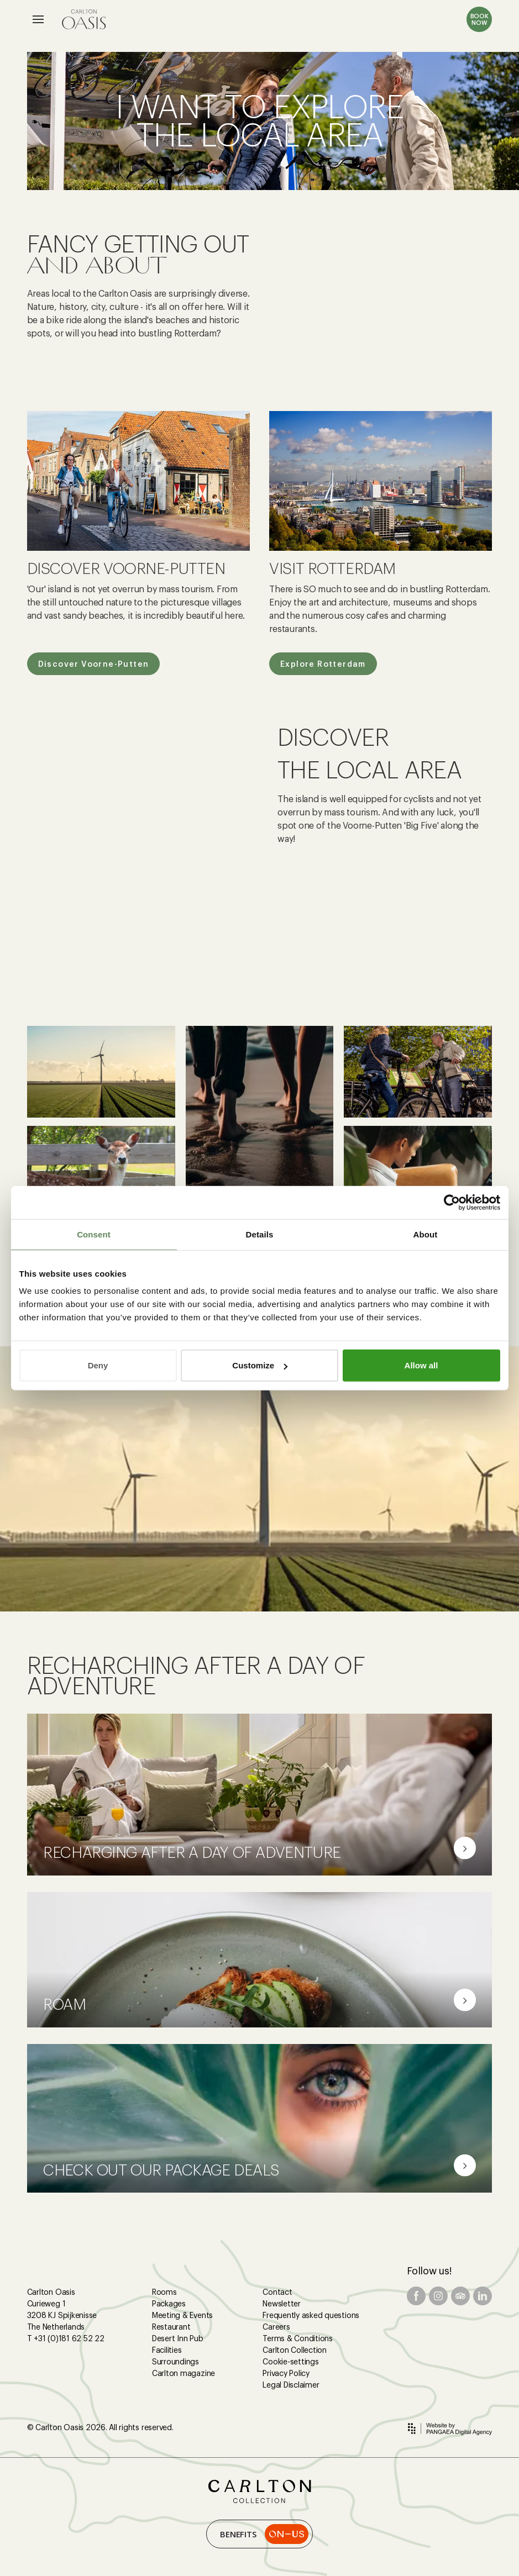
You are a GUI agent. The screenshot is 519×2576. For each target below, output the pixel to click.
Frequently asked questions (311, 2315)
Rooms (164, 2292)
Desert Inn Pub (177, 2338)
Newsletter (282, 2303)
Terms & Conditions (298, 2338)
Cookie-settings (290, 2361)
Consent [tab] (94, 1234)
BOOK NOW (479, 19)
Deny (98, 1365)
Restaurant (171, 2326)
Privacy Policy (286, 2373)
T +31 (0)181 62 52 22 (65, 2338)
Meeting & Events (182, 2315)
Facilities (167, 2350)
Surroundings (175, 2361)
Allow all (421, 1365)
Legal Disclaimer (291, 2384)
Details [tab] (260, 1234)
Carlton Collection (295, 2350)
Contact (277, 2292)
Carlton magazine (183, 2373)
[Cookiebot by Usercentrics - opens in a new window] (451, 1202)
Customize (259, 1365)
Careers (276, 2326)
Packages (169, 2303)
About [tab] (425, 1234)
